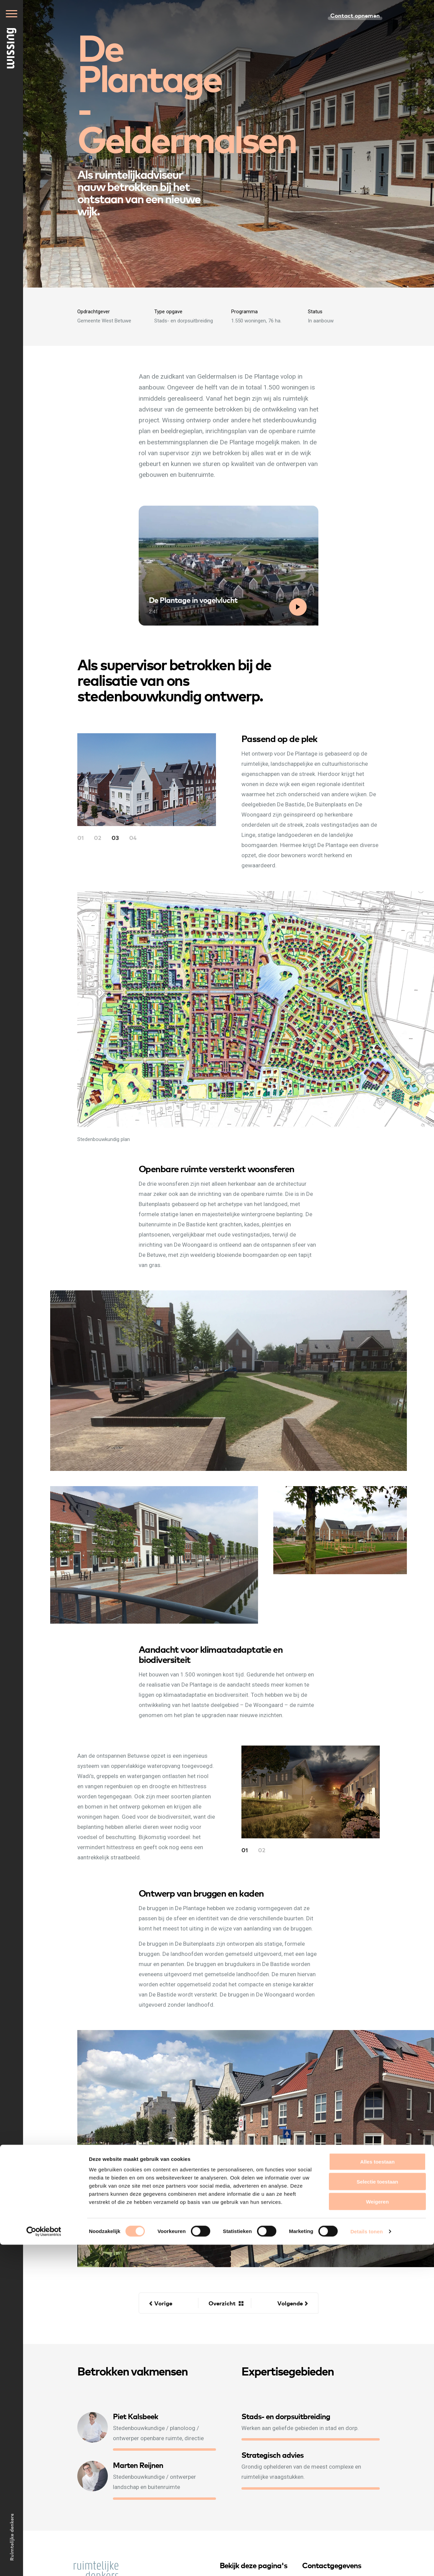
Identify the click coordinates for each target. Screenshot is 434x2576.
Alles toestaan (377, 2493)
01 (80, 837)
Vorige (163, 2303)
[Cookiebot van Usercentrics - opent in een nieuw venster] (44, 2563)
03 (115, 837)
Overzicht (222, 2303)
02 (97, 837)
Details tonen (366, 2563)
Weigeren (377, 2533)
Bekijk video (298, 615)
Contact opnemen (355, 15)
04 (133, 837)
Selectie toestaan (377, 2513)
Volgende (290, 2303)
